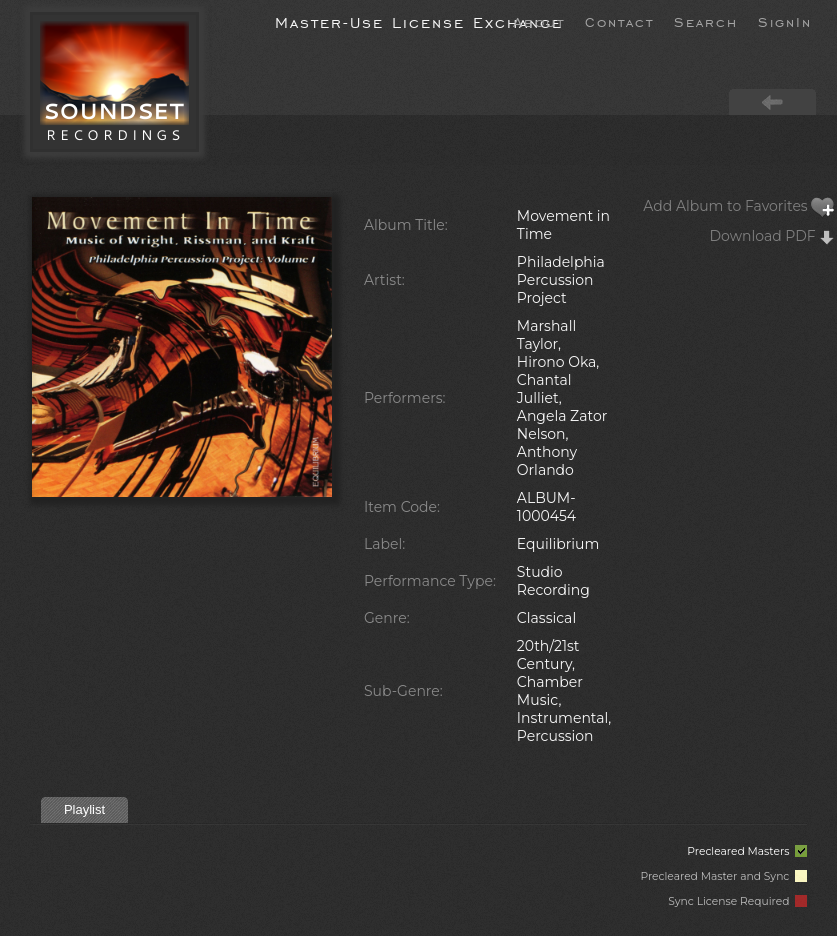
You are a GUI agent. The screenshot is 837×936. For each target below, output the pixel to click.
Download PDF (773, 236)
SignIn (785, 21)
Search (706, 21)
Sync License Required (737, 901)
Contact (619, 21)
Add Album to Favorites (739, 206)
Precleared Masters (747, 851)
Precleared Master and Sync (723, 876)
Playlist (84, 809)
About (539, 21)
